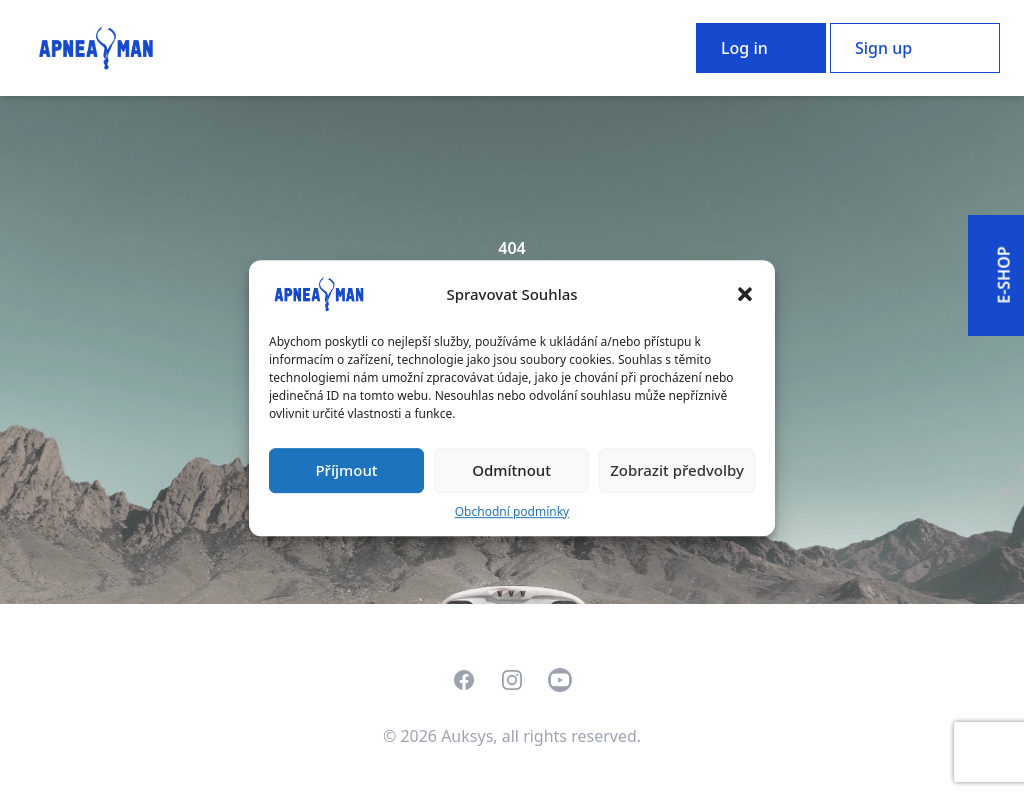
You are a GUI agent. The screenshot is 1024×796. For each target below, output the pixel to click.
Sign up (883, 48)
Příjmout (346, 470)
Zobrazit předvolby (677, 470)
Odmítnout (511, 470)
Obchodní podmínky (512, 511)
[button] (745, 294)
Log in (744, 48)
